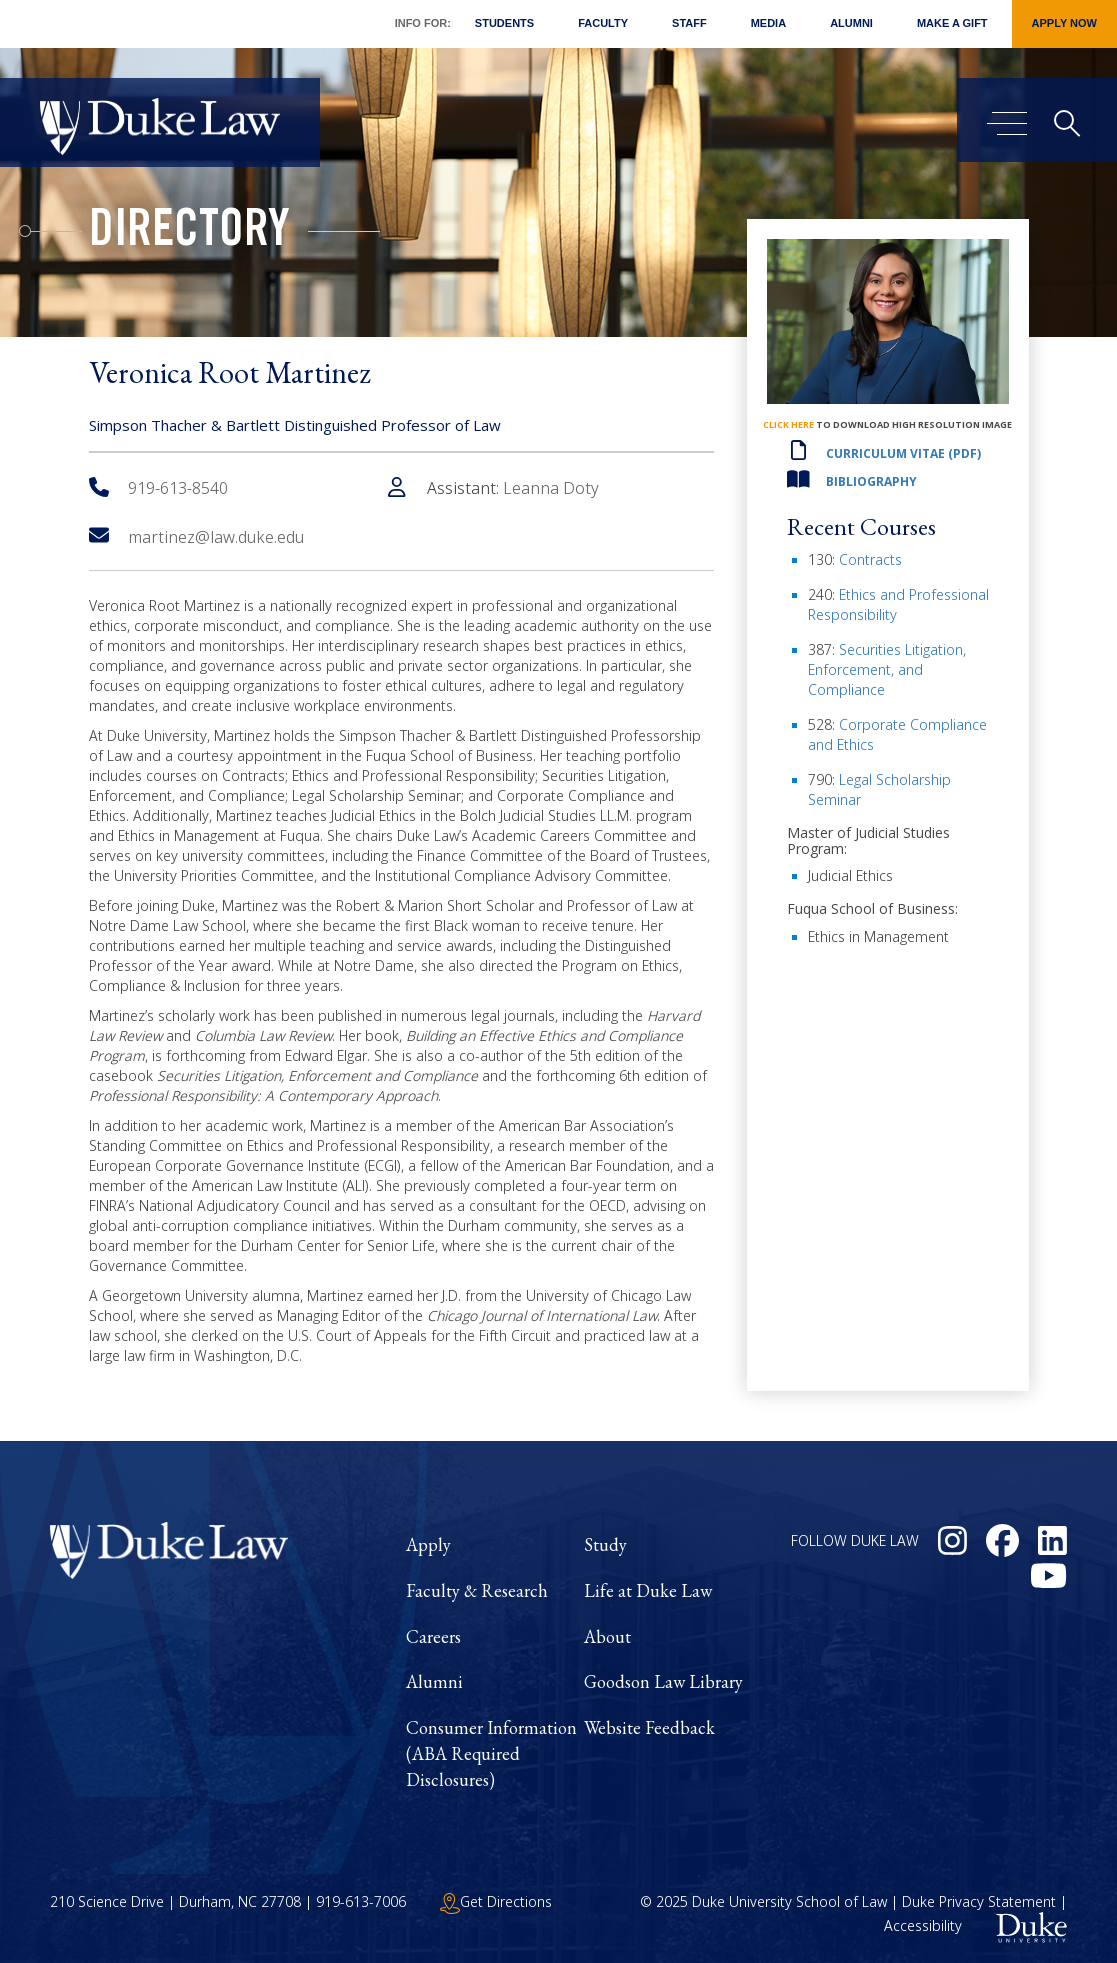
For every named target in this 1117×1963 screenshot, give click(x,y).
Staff (689, 23)
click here (788, 424)
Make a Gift (952, 23)
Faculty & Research (477, 1590)
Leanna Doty (551, 488)
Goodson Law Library (663, 1681)
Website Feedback (649, 1727)
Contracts (870, 559)
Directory (189, 234)
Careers (433, 1636)
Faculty (603, 23)
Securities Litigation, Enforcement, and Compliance (887, 669)
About (607, 1636)
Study (605, 1544)
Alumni (851, 23)
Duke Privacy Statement (979, 1901)
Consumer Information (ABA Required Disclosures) (491, 1753)
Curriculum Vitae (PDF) (903, 453)
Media (768, 23)
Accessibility (923, 1926)
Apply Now (1064, 23)
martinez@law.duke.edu (196, 537)
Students (504, 23)
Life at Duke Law (648, 1590)
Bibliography (871, 481)
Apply (428, 1544)
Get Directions (496, 1901)
